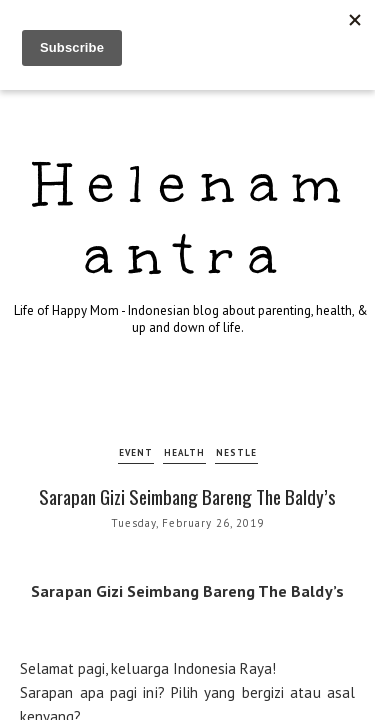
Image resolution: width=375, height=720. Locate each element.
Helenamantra (195, 219)
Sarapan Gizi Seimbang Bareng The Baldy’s (187, 496)
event (136, 452)
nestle (236, 452)
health (184, 452)
